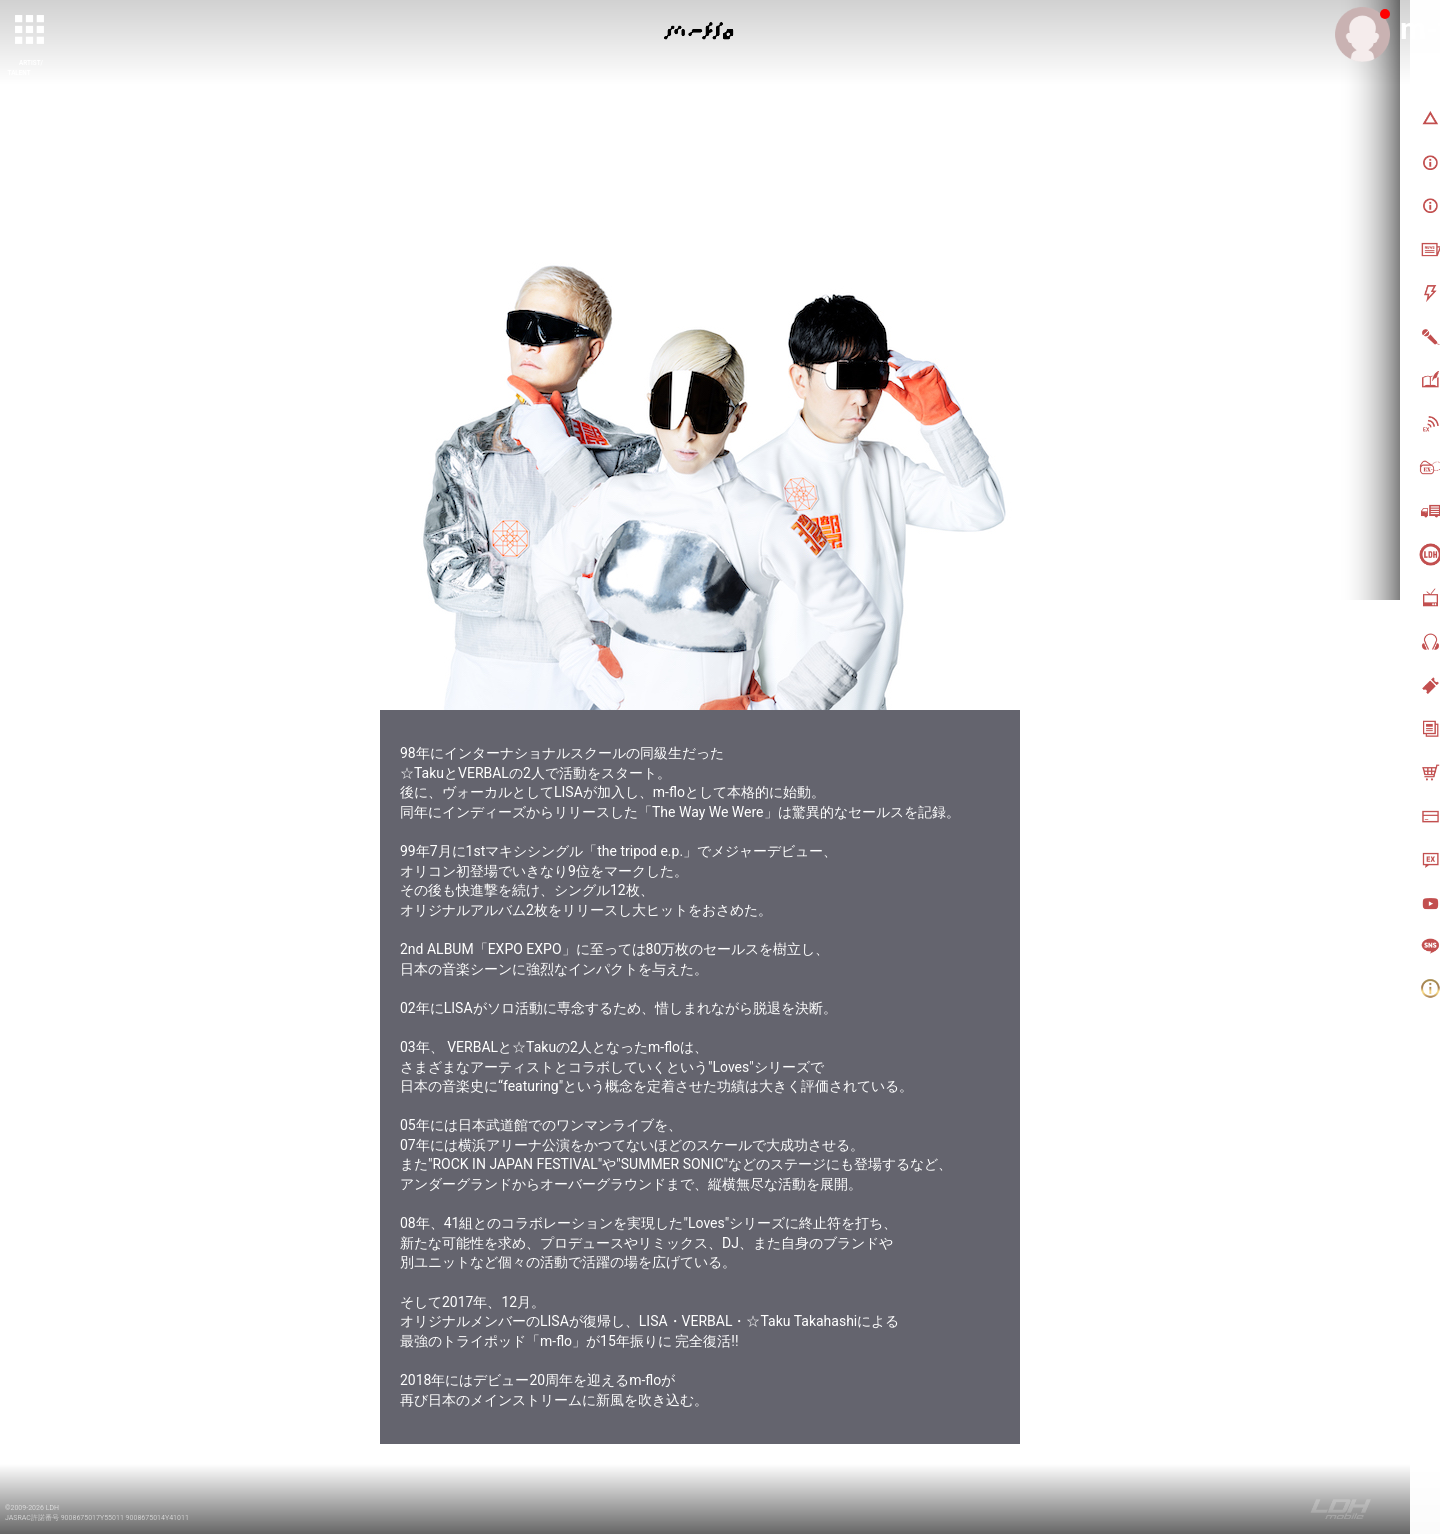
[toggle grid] (31, 31)
